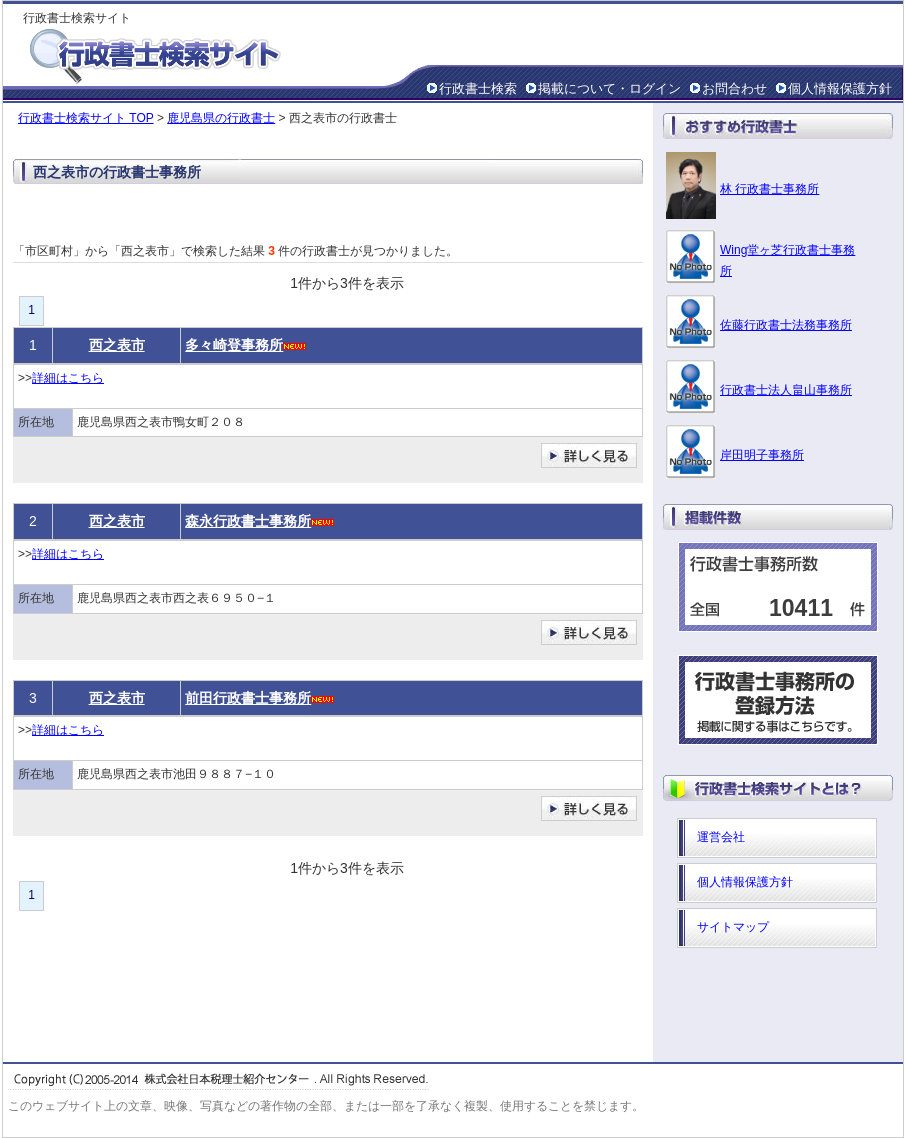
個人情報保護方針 (840, 88)
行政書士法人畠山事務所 (786, 390)
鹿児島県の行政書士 (221, 118)
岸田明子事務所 (762, 455)
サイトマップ (733, 927)
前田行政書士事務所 (248, 698)
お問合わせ (734, 88)
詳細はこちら (68, 378)
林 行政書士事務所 (769, 189)
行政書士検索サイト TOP (86, 118)
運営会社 (721, 837)
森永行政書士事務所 (248, 521)
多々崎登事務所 (234, 345)
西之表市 (117, 345)
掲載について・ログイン (609, 88)
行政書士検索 (478, 88)
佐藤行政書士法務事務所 (786, 325)
